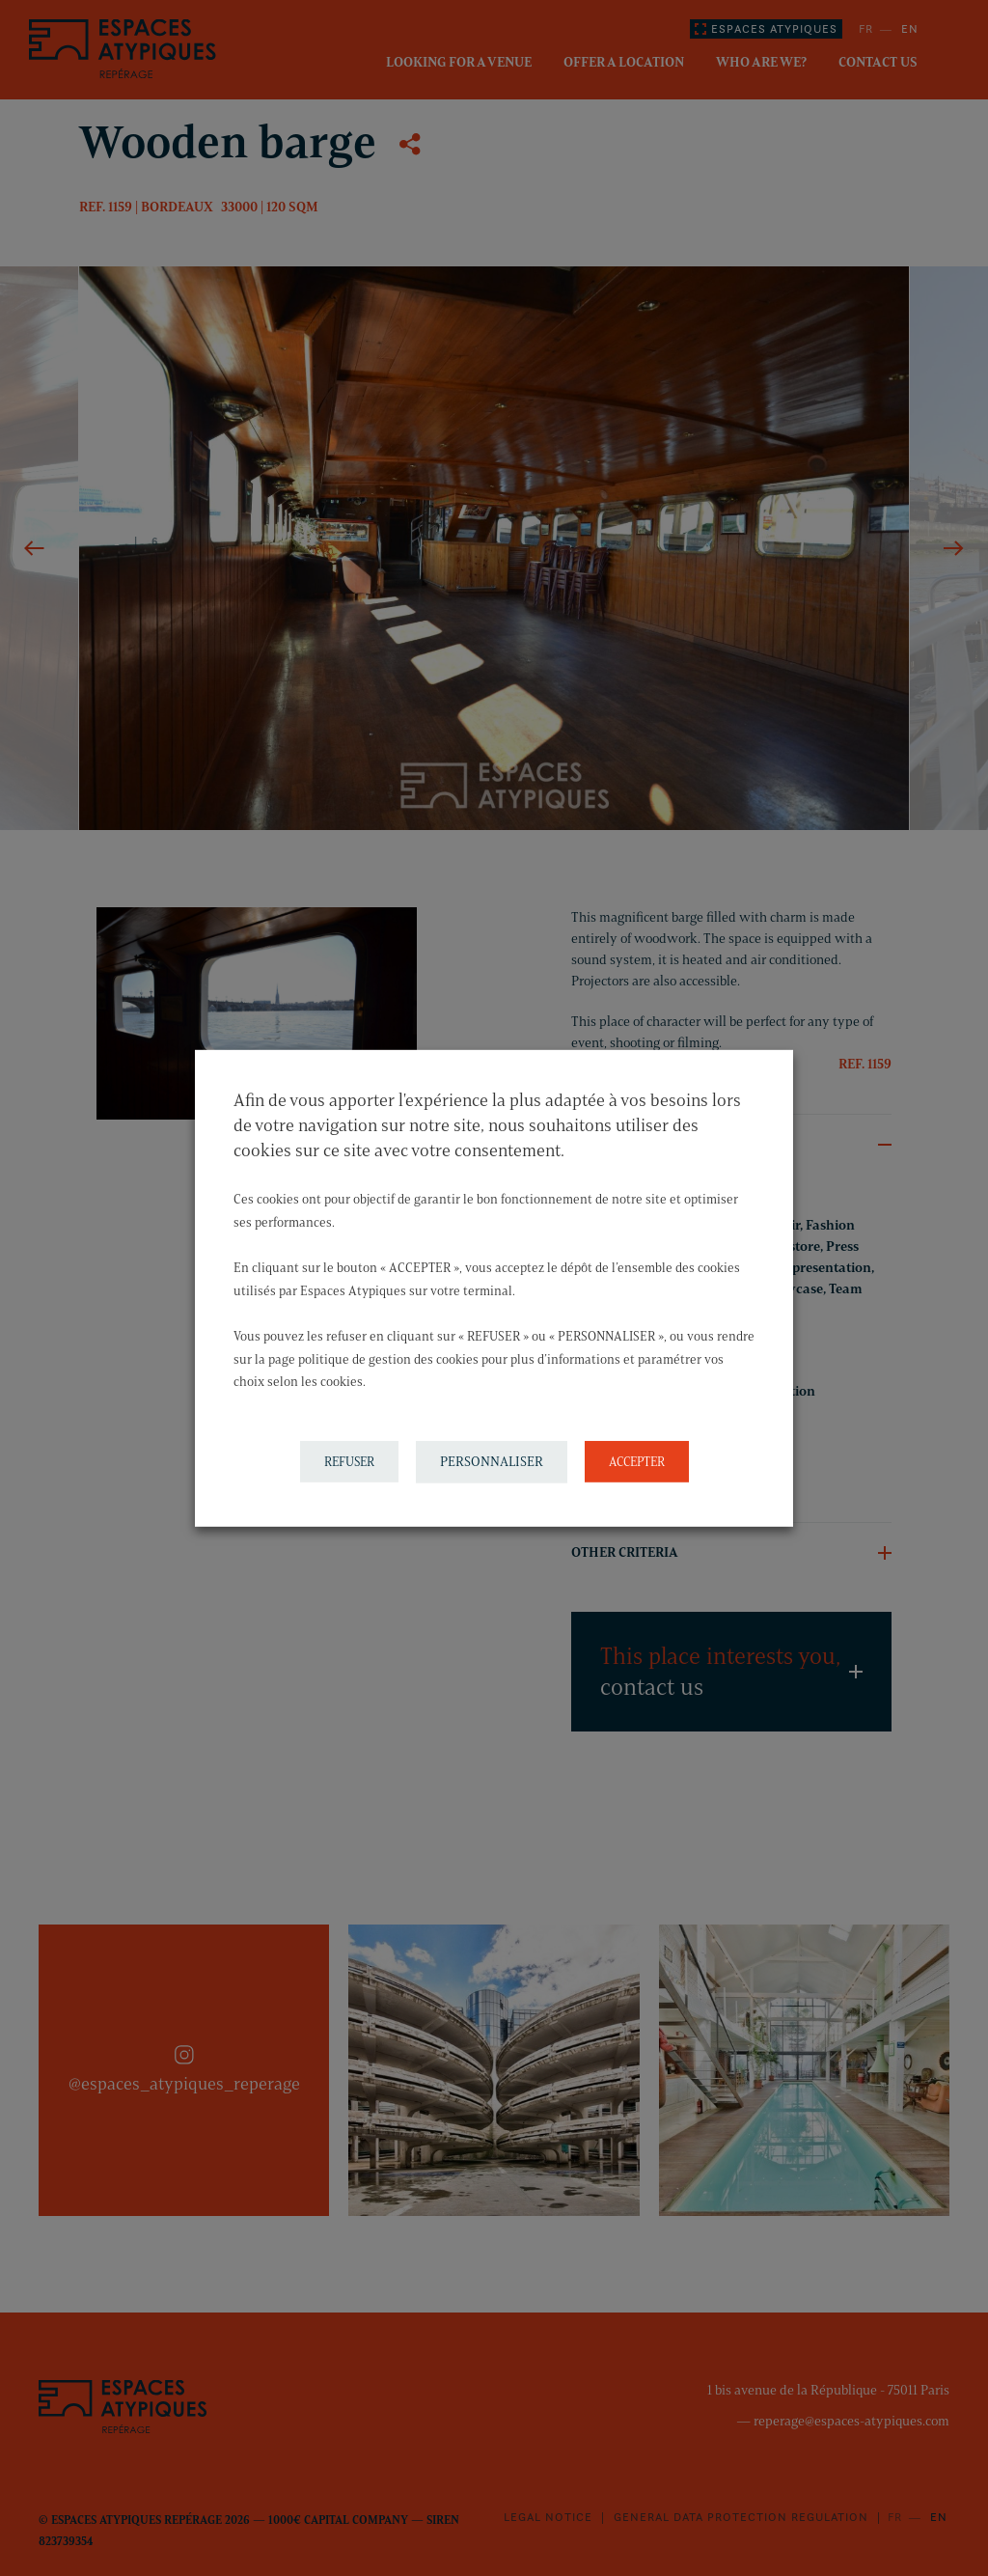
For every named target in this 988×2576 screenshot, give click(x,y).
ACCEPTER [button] (637, 1461)
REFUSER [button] (349, 1461)
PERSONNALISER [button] (491, 1462)
